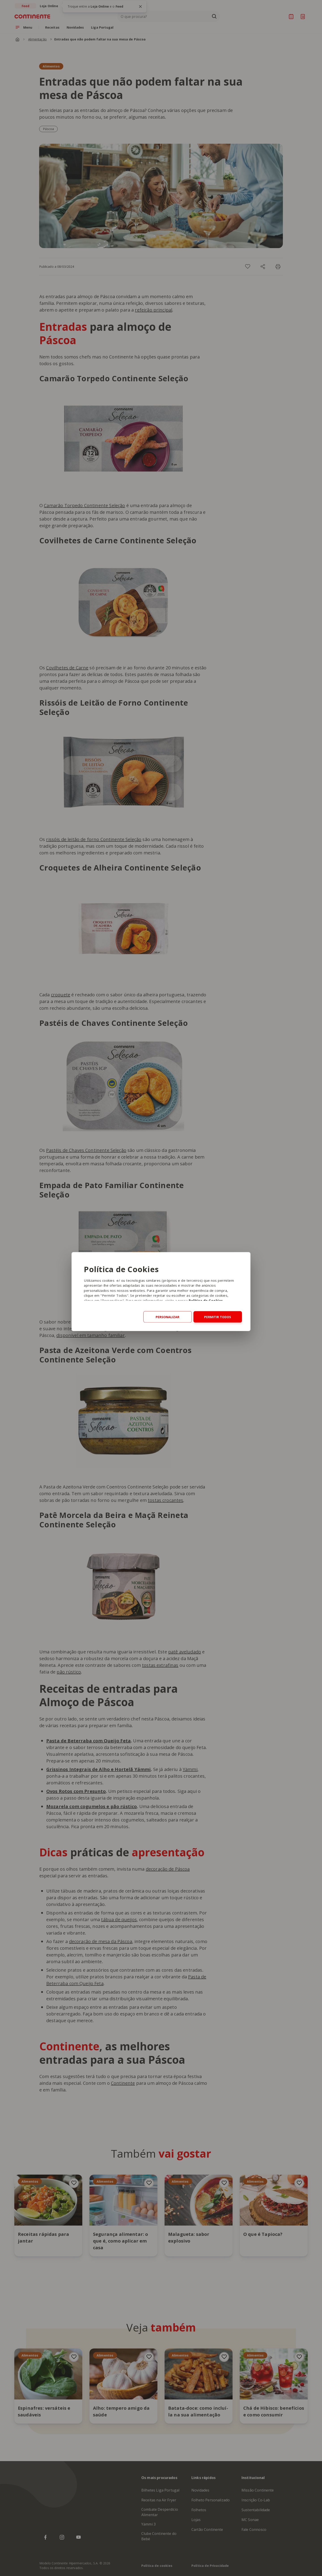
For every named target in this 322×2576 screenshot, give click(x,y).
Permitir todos (217, 1317)
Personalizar (167, 1317)
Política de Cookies (206, 1300)
